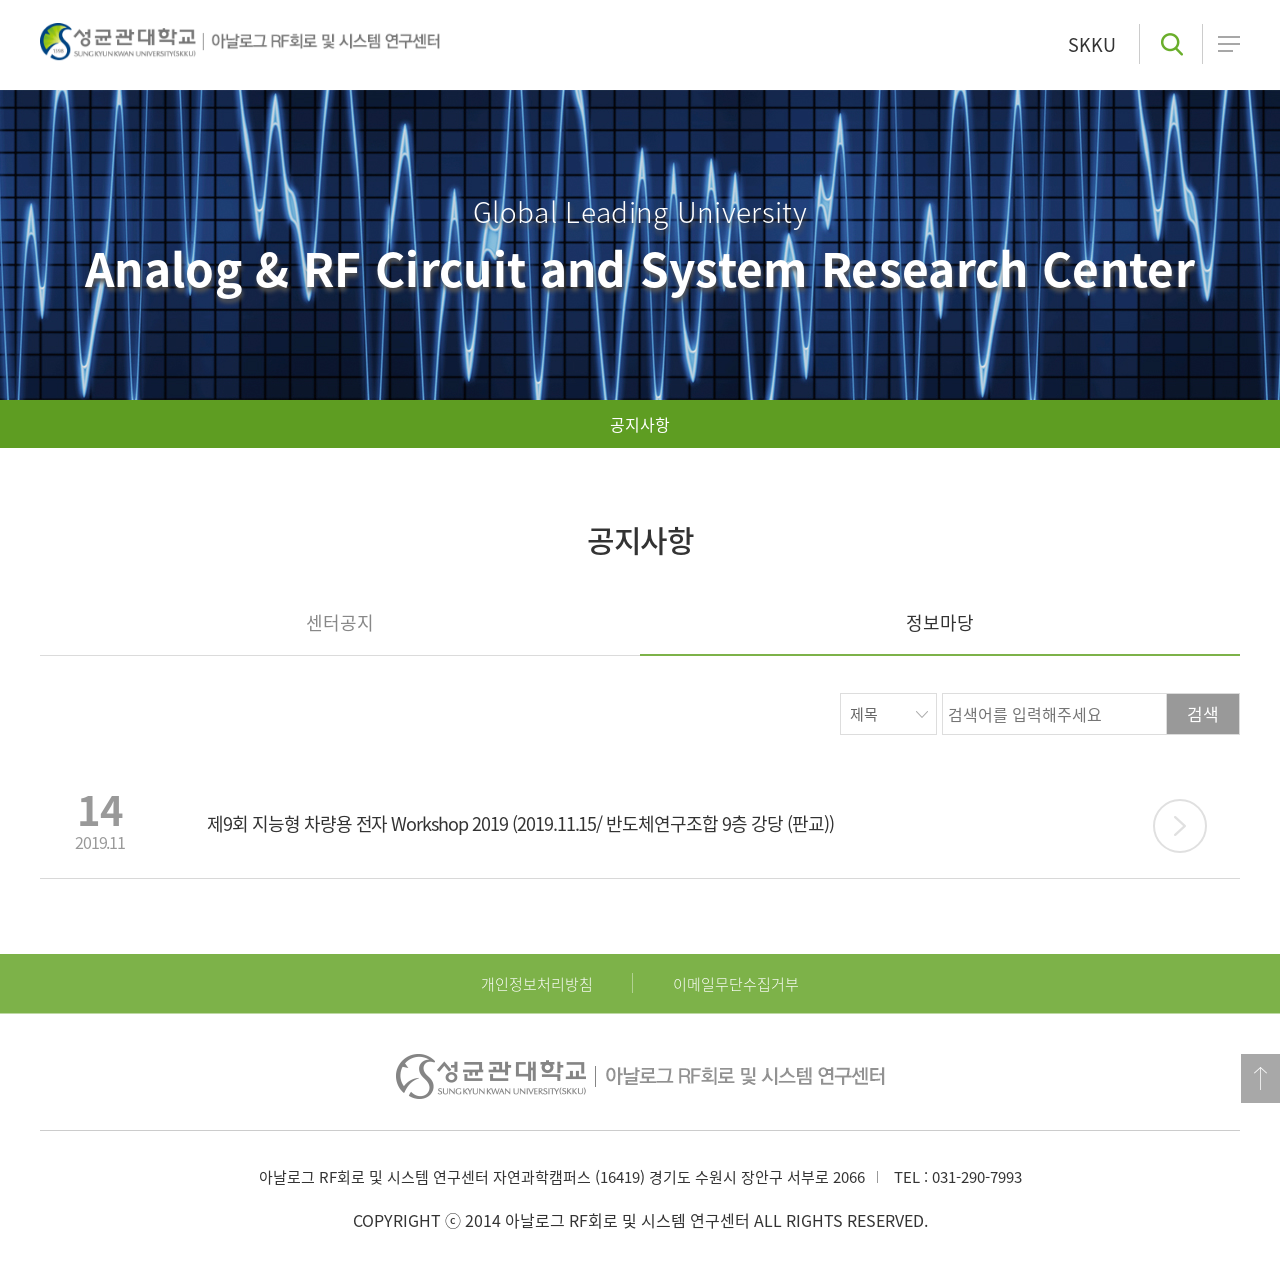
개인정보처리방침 (537, 984)
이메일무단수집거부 (736, 984)
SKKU (1092, 44)
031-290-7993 (977, 1177)
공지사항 (640, 424)
